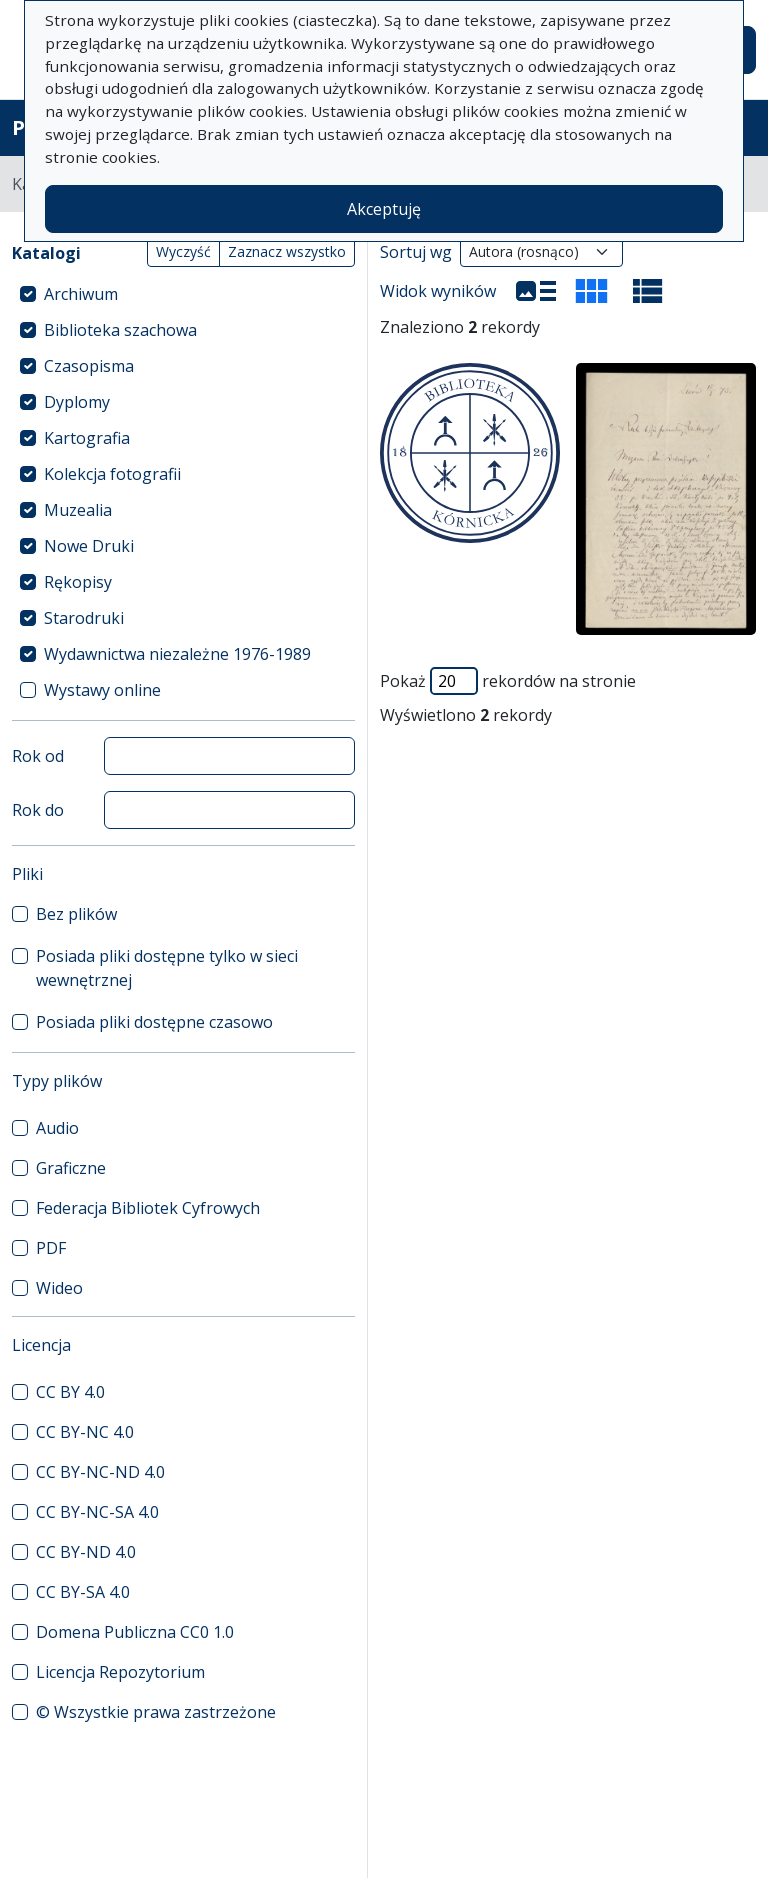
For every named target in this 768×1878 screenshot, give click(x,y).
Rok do (38, 810)
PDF (51, 1248)
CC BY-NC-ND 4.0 (100, 1472)
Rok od (38, 756)
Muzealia (78, 510)
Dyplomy (77, 402)
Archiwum (81, 294)
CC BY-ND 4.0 (86, 1552)
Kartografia (87, 438)
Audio (57, 1128)
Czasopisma (89, 366)
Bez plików (76, 914)
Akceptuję (384, 209)
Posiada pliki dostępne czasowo (154, 1022)
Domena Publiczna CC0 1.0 (135, 1632)
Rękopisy (78, 582)
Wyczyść (183, 251)
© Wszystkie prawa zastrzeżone (156, 1712)
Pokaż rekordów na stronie (508, 681)
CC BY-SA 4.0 (83, 1592)
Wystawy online (102, 690)
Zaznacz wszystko (287, 251)
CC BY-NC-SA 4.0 (97, 1512)
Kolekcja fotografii (112, 474)
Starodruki (84, 618)
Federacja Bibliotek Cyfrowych (148, 1208)
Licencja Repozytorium (120, 1672)
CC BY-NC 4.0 (85, 1432)
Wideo (59, 1288)
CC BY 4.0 (70, 1392)
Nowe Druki (89, 546)
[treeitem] (183, 294)
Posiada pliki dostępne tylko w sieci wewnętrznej (167, 968)
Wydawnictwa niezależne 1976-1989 (177, 654)
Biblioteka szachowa (120, 330)
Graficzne (71, 1168)
